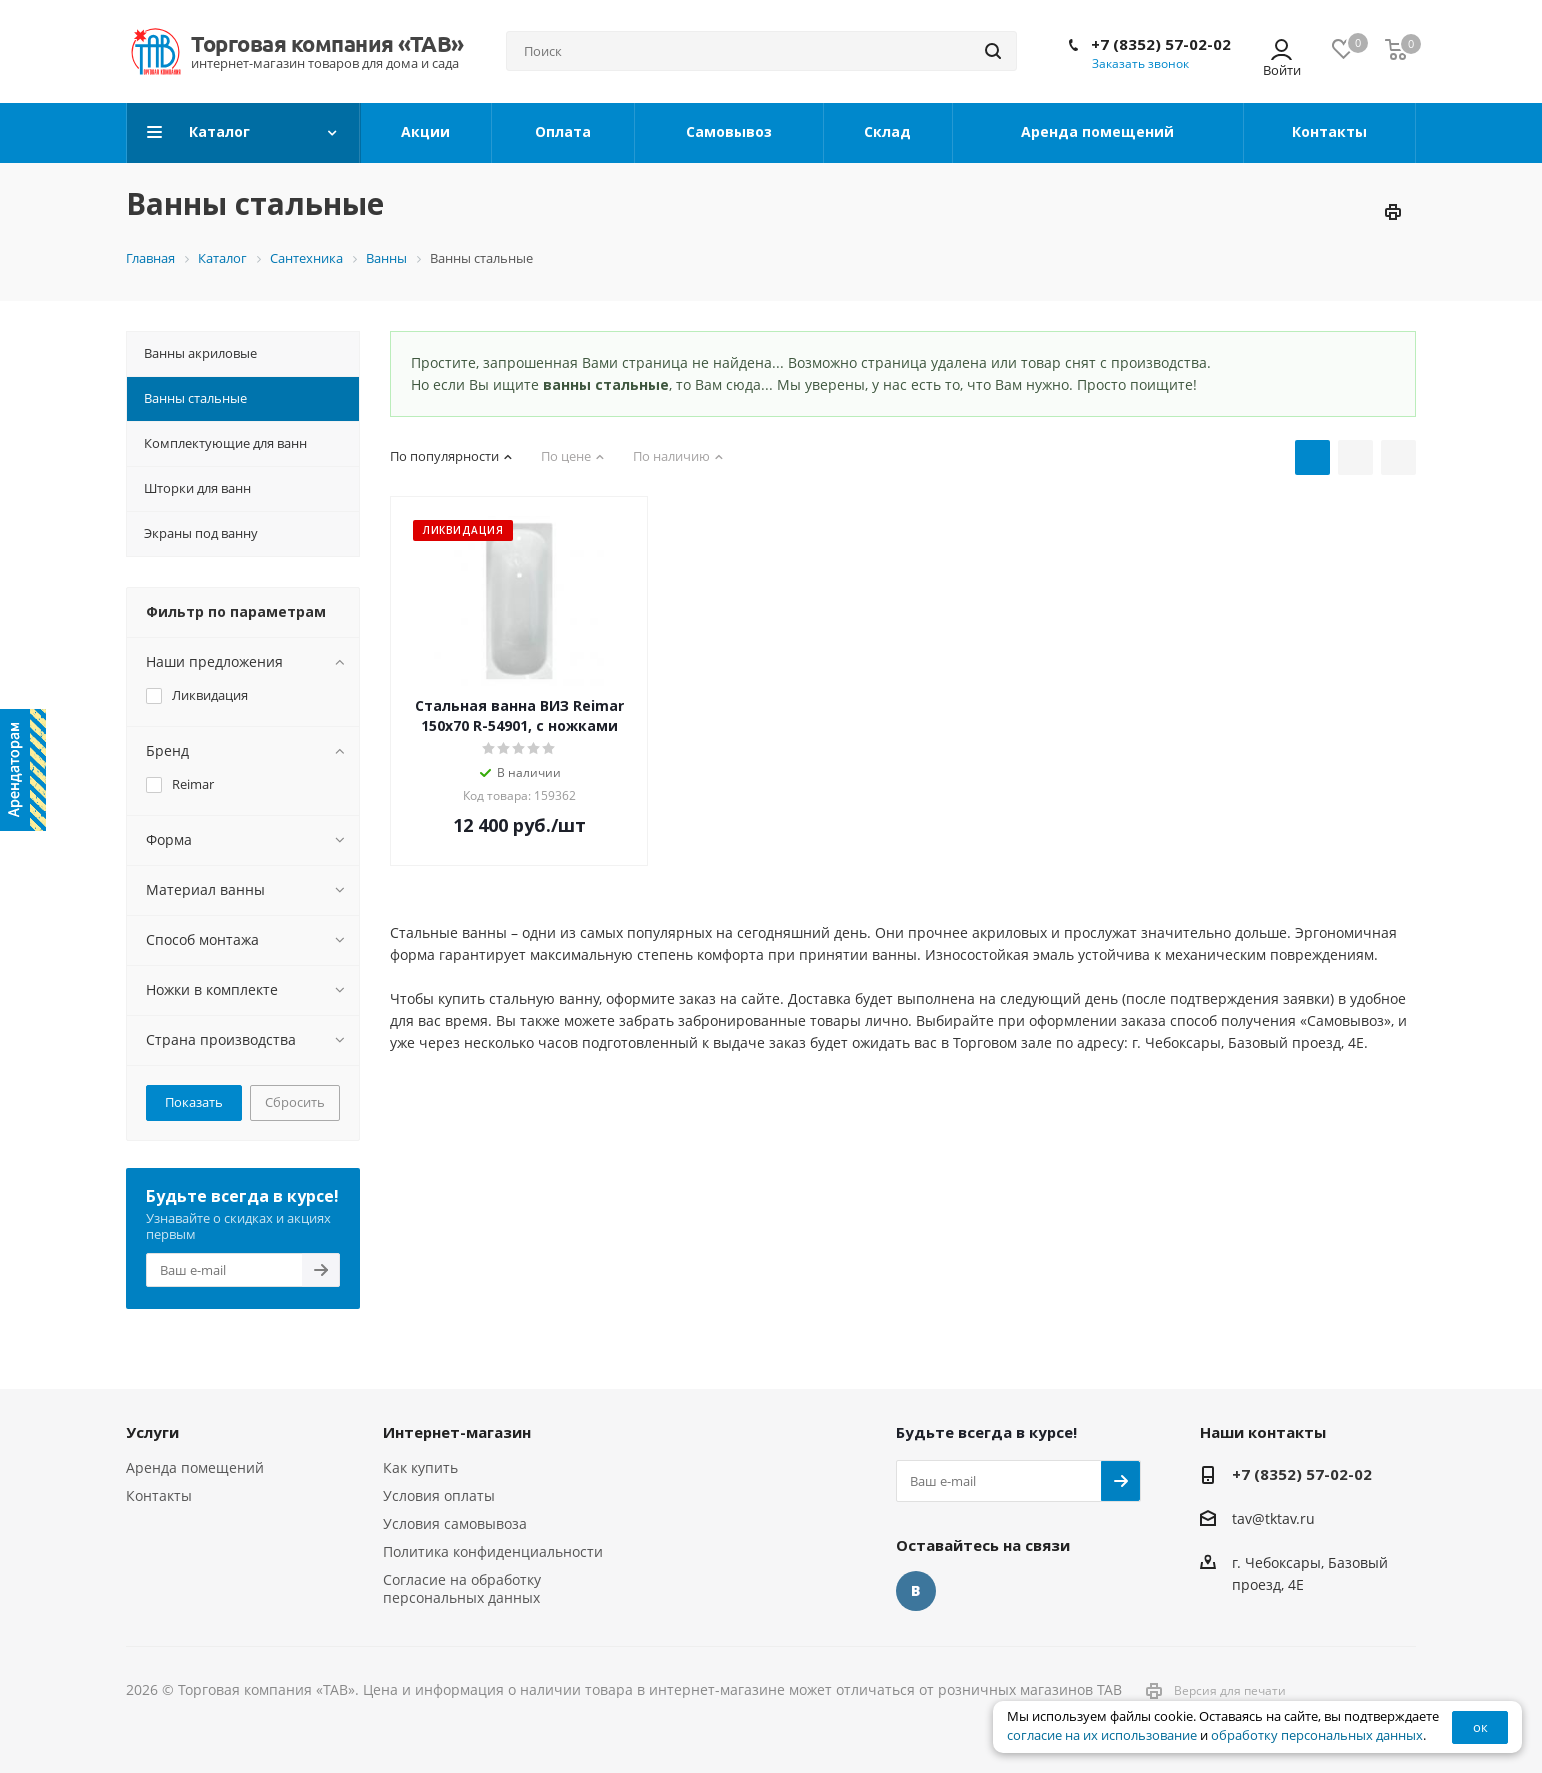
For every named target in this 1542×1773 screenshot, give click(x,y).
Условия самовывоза (455, 1523)
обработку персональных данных (1317, 1735)
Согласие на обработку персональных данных (462, 1588)
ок (1480, 1727)
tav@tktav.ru (1273, 1518)
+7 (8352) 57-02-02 (1161, 44)
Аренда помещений (195, 1467)
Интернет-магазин (457, 1432)
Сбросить (295, 1102)
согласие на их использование (1102, 1735)
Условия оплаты (439, 1495)
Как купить (420, 1467)
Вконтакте (916, 1591)
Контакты (159, 1495)
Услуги (152, 1432)
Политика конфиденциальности (493, 1551)
